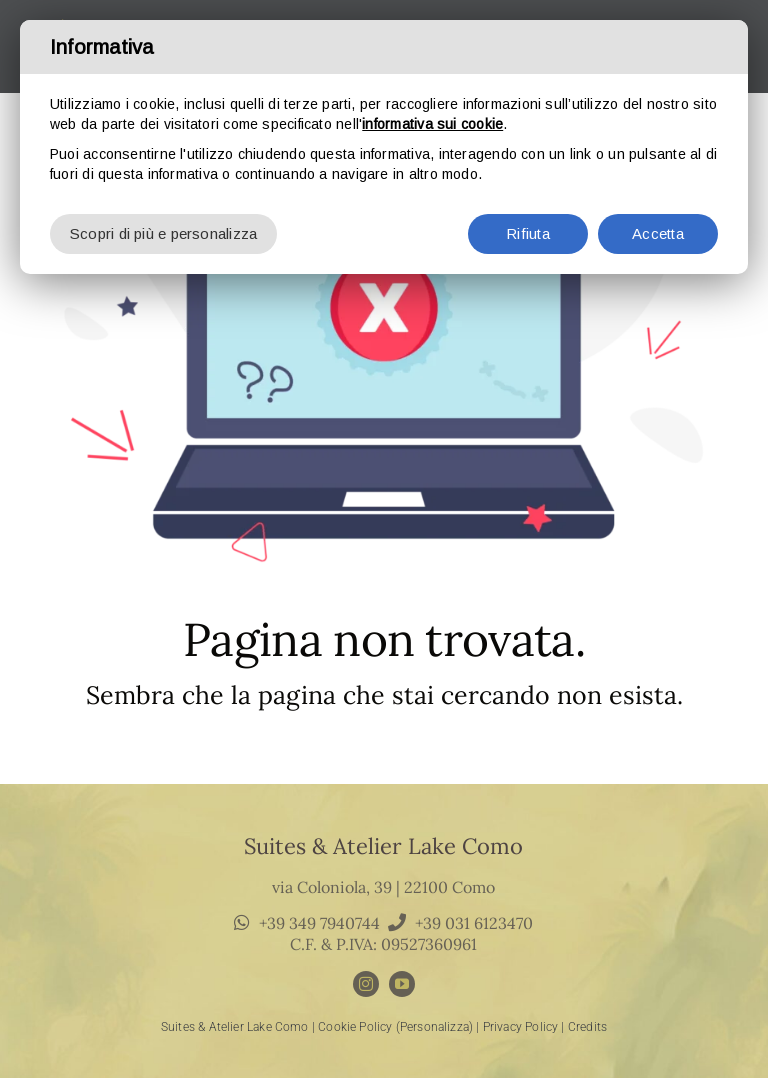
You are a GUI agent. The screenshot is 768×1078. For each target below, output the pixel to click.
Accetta (658, 225)
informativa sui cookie (432, 116)
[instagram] (366, 984)
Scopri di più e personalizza (163, 225)
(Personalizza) (435, 1027)
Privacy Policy (521, 1027)
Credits (587, 1027)
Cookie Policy (355, 1027)
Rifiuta (528, 225)
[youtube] (402, 984)
